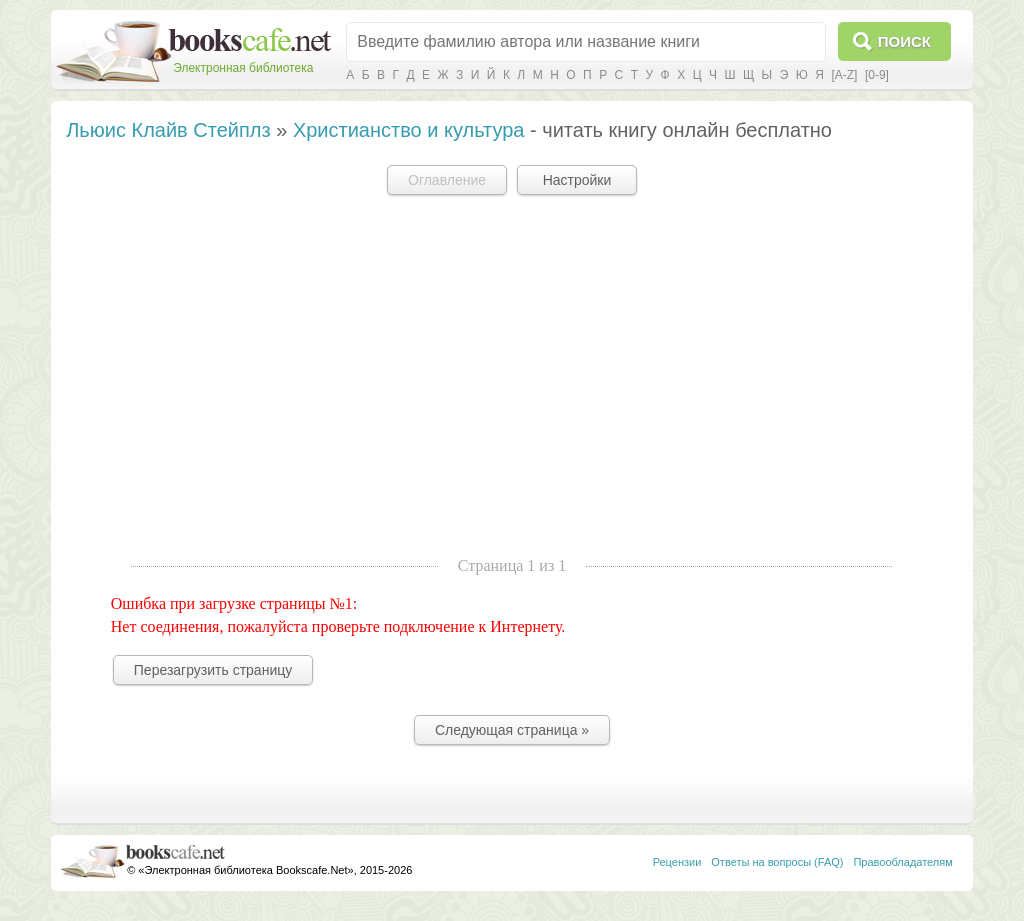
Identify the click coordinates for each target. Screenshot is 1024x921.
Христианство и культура (409, 130)
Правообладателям (902, 862)
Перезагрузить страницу (213, 670)
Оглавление (447, 180)
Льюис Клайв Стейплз (168, 130)
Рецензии (677, 862)
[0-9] (877, 75)
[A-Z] (844, 75)
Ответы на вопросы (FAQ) (777, 862)
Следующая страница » (512, 730)
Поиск (904, 41)
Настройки (577, 180)
